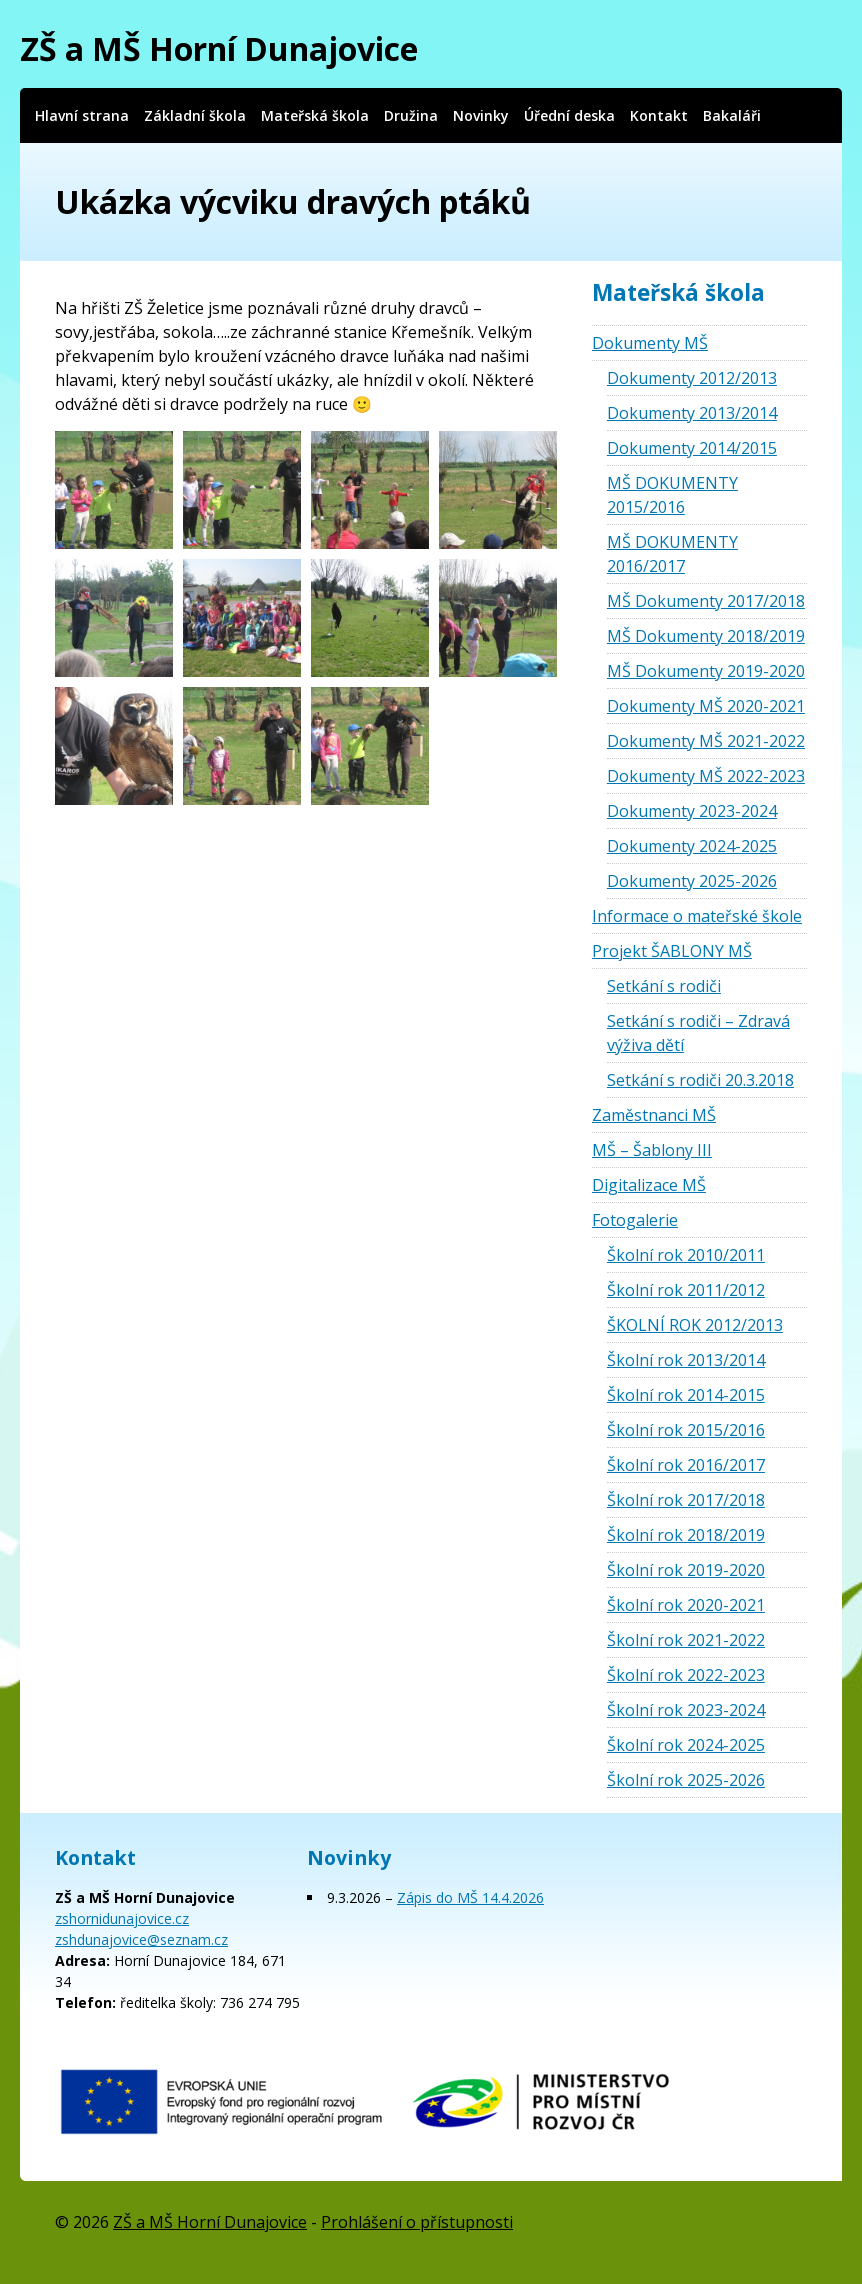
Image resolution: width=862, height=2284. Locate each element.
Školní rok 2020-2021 (686, 1605)
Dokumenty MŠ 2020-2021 (706, 706)
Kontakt (659, 115)
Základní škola (195, 115)
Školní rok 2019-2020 (686, 1570)
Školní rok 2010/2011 (686, 1255)
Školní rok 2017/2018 (686, 1500)
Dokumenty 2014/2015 (692, 448)
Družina (411, 115)
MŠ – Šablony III (652, 1150)
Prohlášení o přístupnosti (417, 2222)
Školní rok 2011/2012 (686, 1290)
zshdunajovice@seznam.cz (141, 1939)
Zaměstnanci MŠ (654, 1115)
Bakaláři (732, 115)
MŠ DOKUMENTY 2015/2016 (672, 495)
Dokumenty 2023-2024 (692, 811)
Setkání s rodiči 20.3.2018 (700, 1080)
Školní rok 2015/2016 (686, 1430)
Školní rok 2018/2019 (686, 1535)
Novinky (481, 115)
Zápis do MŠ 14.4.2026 (470, 1897)
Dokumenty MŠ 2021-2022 (706, 741)
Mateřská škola (315, 115)
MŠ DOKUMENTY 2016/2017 (672, 554)
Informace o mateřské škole (697, 916)
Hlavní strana (82, 115)
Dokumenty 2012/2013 (692, 378)
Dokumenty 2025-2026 (692, 881)
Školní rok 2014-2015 (686, 1395)
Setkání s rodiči (664, 986)
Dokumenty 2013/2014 (692, 413)
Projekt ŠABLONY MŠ (672, 951)
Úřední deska (569, 115)
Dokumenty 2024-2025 (692, 846)
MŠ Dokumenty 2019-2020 (706, 671)
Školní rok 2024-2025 (686, 1745)
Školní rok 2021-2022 (686, 1640)
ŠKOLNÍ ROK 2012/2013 (695, 1325)
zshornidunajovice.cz (122, 1918)
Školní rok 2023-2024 (686, 1710)
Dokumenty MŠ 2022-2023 (706, 776)
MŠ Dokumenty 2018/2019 (706, 636)
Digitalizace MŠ (649, 1185)
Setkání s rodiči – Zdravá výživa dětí (698, 1033)
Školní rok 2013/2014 (686, 1360)
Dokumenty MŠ (650, 343)
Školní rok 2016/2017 (686, 1465)
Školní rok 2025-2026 (686, 1780)
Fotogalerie (635, 1220)
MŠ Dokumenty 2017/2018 (706, 601)
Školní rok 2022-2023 (686, 1675)
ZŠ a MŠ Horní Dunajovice (219, 48)
